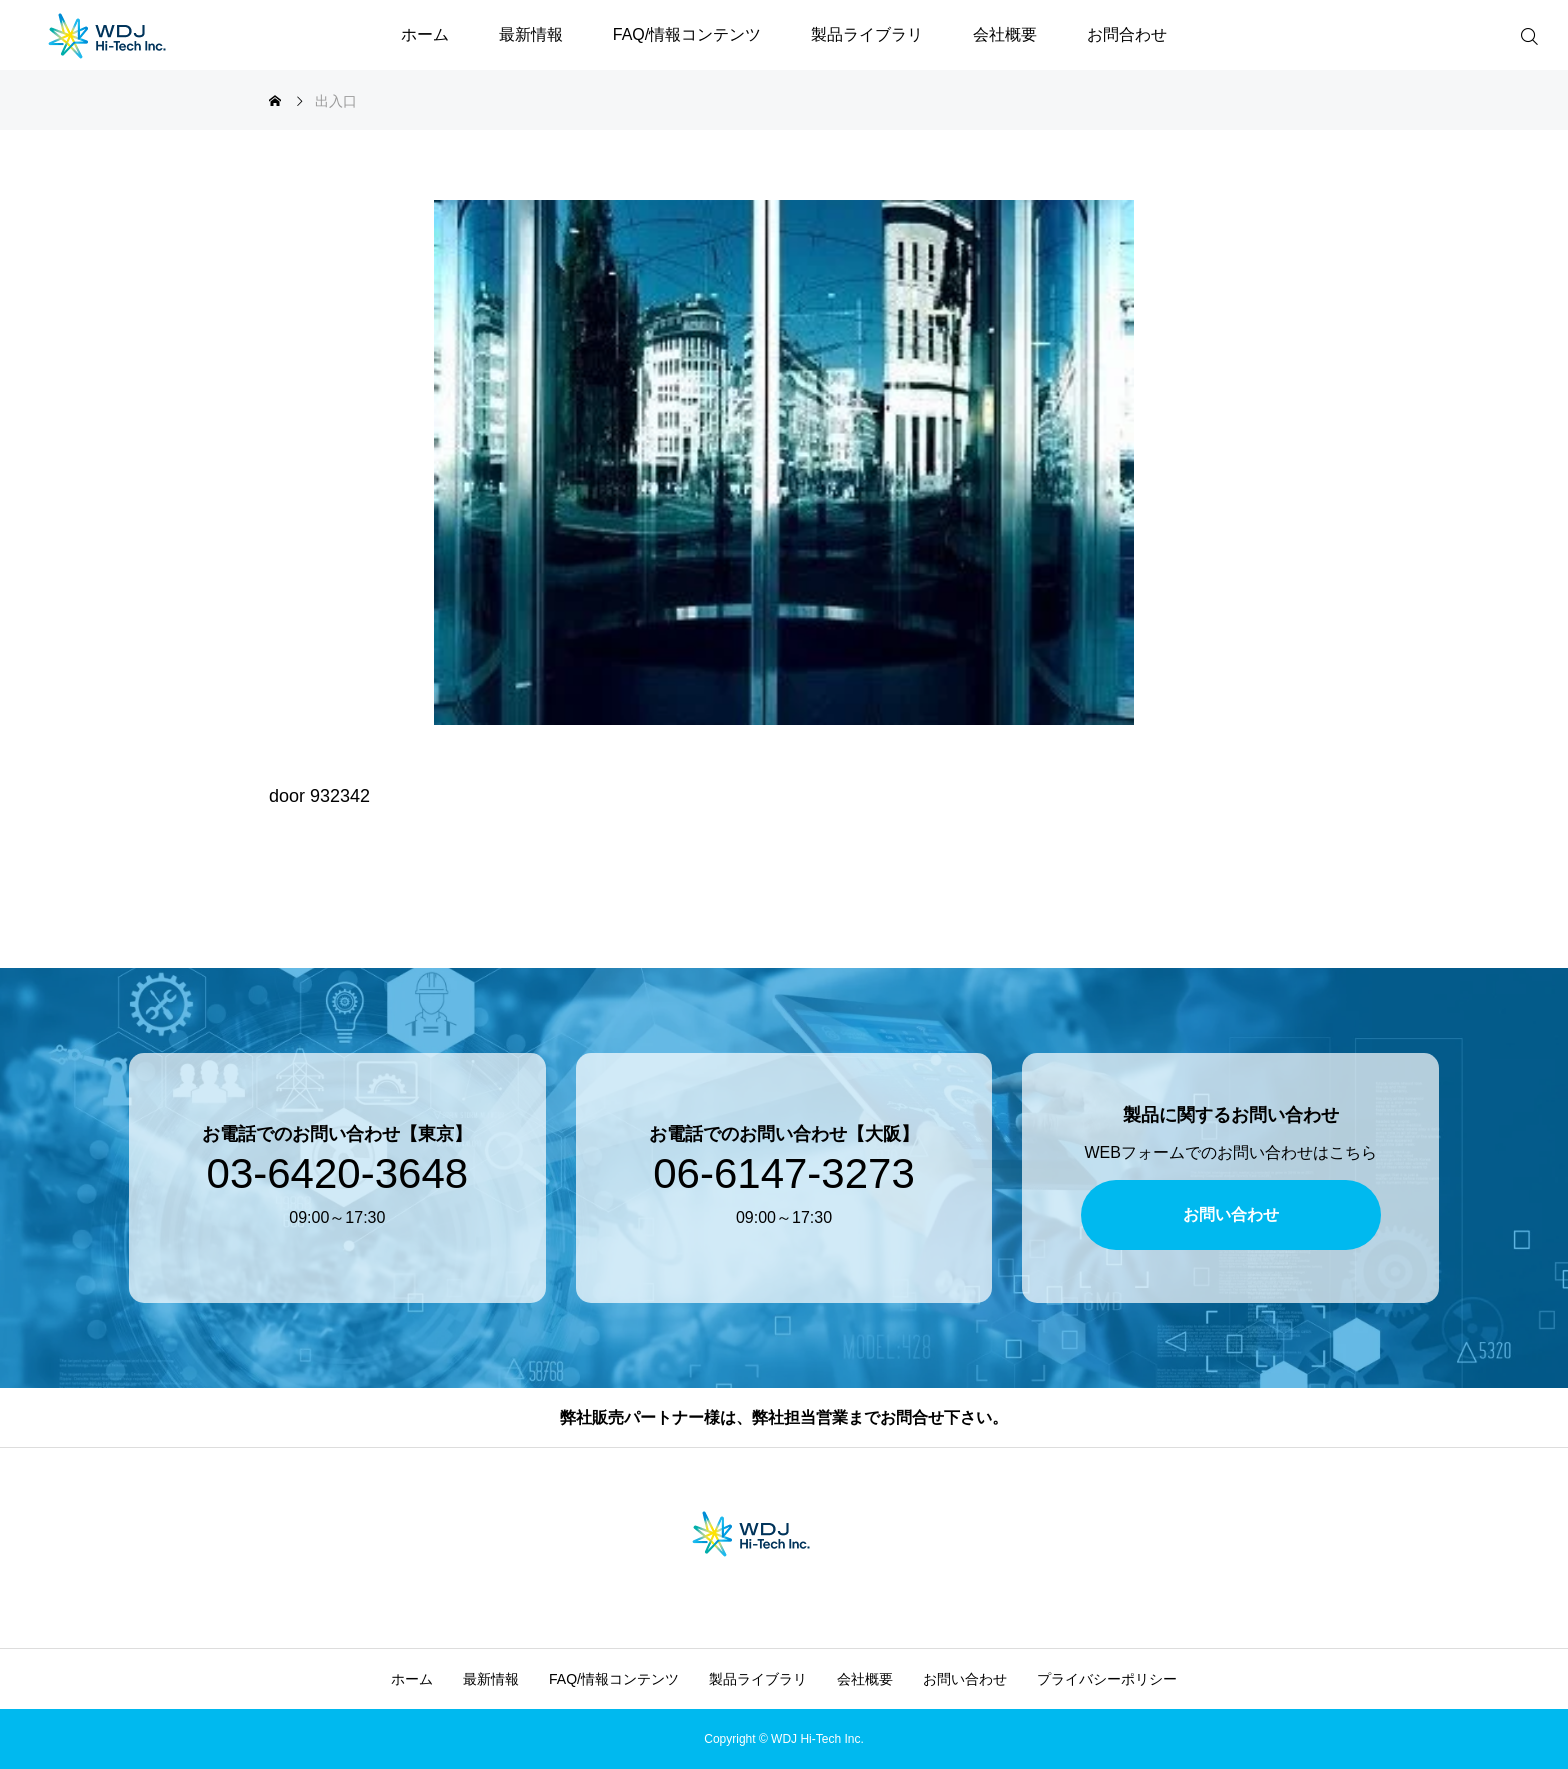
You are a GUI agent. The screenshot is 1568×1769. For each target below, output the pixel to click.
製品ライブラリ (867, 34)
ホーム (425, 34)
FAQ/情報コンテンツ (687, 34)
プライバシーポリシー (1107, 1679)
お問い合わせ (965, 1679)
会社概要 (1005, 34)
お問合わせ (1127, 34)
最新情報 (531, 34)
